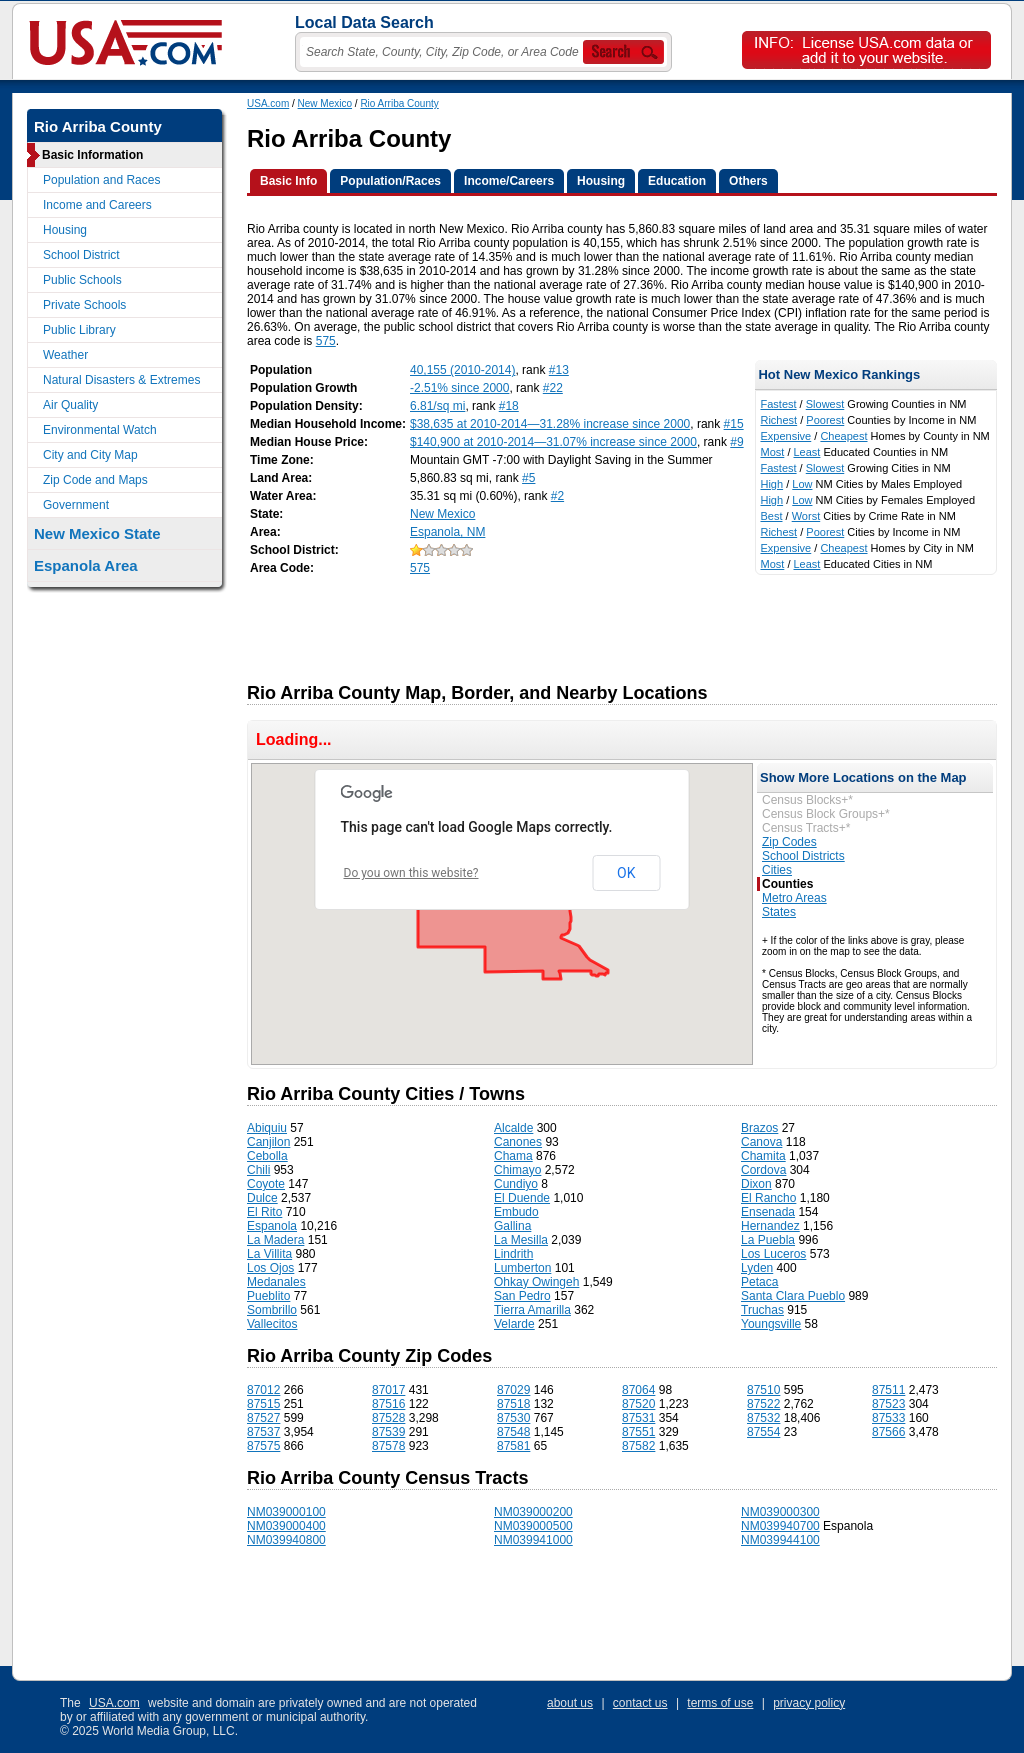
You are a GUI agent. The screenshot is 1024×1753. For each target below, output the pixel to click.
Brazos (759, 1128)
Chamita (763, 1156)
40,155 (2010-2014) (462, 370)
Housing (65, 230)
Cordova (763, 1170)
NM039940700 (780, 1526)
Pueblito (268, 1296)
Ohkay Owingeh (536, 1282)
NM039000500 (533, 1526)
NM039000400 (286, 1526)
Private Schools (84, 305)
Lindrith (513, 1254)
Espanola (272, 1226)
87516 (388, 1404)
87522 (763, 1404)
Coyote (266, 1184)
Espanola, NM (447, 532)
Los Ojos (270, 1268)
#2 (557, 496)
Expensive (785, 436)
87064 (638, 1390)
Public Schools (82, 280)
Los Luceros (773, 1254)
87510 (763, 1390)
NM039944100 (780, 1540)
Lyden (757, 1268)
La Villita (269, 1254)
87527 (263, 1418)
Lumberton (522, 1268)
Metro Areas (794, 898)
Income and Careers (97, 205)
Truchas (762, 1310)
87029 (513, 1390)
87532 (763, 1418)
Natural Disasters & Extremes (121, 380)
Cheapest (843, 436)
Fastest (778, 404)
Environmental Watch (100, 430)
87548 (513, 1432)
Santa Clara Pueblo (793, 1296)
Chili (258, 1170)
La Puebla (768, 1240)
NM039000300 (780, 1512)
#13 (559, 370)
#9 (736, 442)
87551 (638, 1432)
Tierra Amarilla (532, 1310)
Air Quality (70, 405)
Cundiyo (516, 1184)
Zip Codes (789, 842)
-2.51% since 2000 (459, 388)
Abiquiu (267, 1128)
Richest (778, 420)
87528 (388, 1418)
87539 (388, 1432)
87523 (888, 1404)
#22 (553, 388)
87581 (513, 1446)
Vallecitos (272, 1324)
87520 (638, 1404)
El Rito (264, 1212)
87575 (263, 1446)
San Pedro (522, 1296)
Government (76, 505)
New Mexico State (97, 533)
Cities (777, 870)
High (771, 484)
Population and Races (101, 180)
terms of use (720, 1703)
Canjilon (268, 1142)
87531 (638, 1418)
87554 (763, 1432)
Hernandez (770, 1226)
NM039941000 (533, 1540)
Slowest (825, 404)
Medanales (276, 1282)
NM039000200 (533, 1512)
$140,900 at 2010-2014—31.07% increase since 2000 (553, 442)
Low (802, 484)
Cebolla (267, 1156)
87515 (263, 1404)
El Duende (522, 1198)
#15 (734, 424)
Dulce (262, 1198)
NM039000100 (286, 1512)
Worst (806, 516)
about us (570, 1703)
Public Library (79, 330)
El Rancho (768, 1198)
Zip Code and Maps (95, 480)
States (779, 912)
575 (326, 341)
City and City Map (90, 455)
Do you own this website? (411, 873)
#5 (528, 478)
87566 (888, 1432)
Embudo (516, 1212)
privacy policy (809, 1703)
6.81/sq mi (437, 406)
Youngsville (771, 1324)
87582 (638, 1446)
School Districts (803, 856)
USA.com (268, 103)
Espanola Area (86, 565)
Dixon (756, 1184)
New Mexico (325, 103)
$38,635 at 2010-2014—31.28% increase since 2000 (550, 424)
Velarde (514, 1324)
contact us (640, 1703)
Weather (65, 355)
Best (771, 516)
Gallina (512, 1226)
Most (772, 452)
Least (807, 452)
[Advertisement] (611, 623)
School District (81, 255)
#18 (509, 406)
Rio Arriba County (399, 103)
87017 (388, 1390)
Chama (513, 1156)
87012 (263, 1390)
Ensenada (768, 1212)
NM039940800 (286, 1540)
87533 (888, 1418)
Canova (761, 1142)
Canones (518, 1142)
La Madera (275, 1240)
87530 (513, 1418)
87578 (388, 1446)
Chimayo (517, 1170)
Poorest (825, 420)
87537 (263, 1432)
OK (626, 873)
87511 (888, 1390)
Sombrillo (272, 1310)
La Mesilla (521, 1240)
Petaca (759, 1282)
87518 (513, 1404)
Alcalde (513, 1128)
